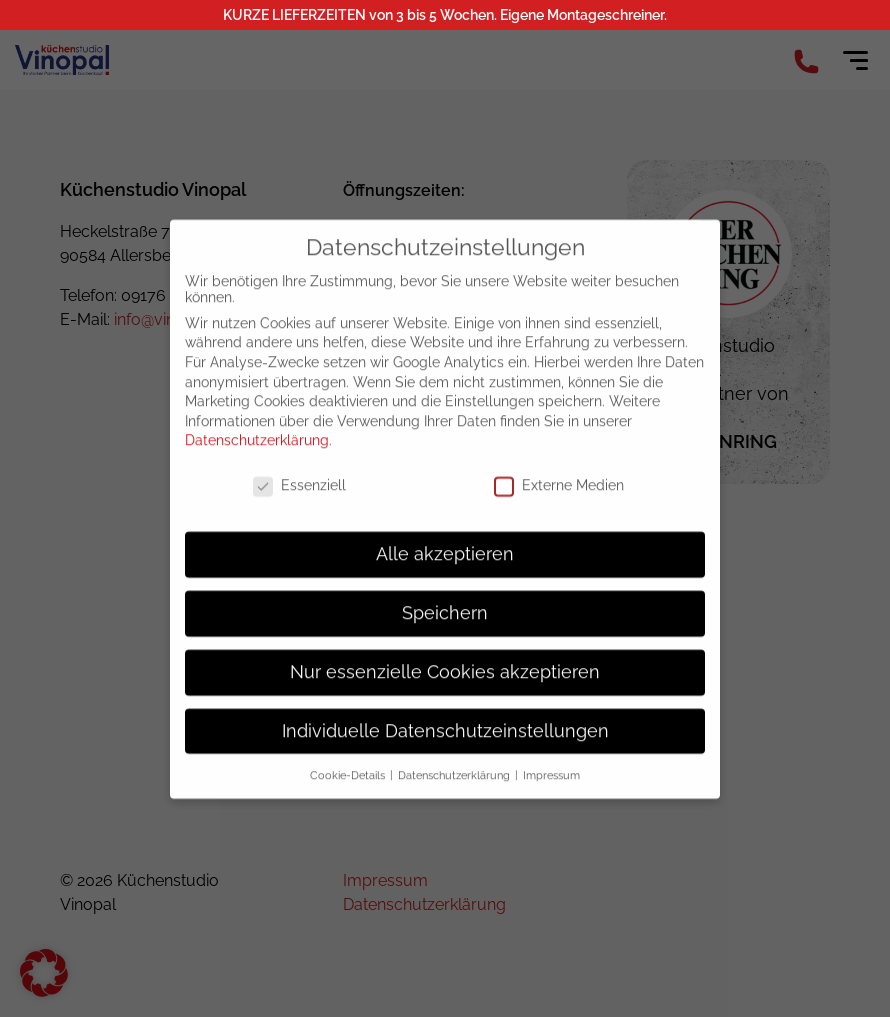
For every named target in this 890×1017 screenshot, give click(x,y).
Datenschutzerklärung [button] (455, 785)
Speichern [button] (445, 624)
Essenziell (299, 496)
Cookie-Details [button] (349, 785)
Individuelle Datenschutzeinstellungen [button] (445, 741)
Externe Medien (559, 496)
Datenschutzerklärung (257, 451)
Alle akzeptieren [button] (445, 565)
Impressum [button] (551, 785)
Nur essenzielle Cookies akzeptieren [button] (445, 683)
